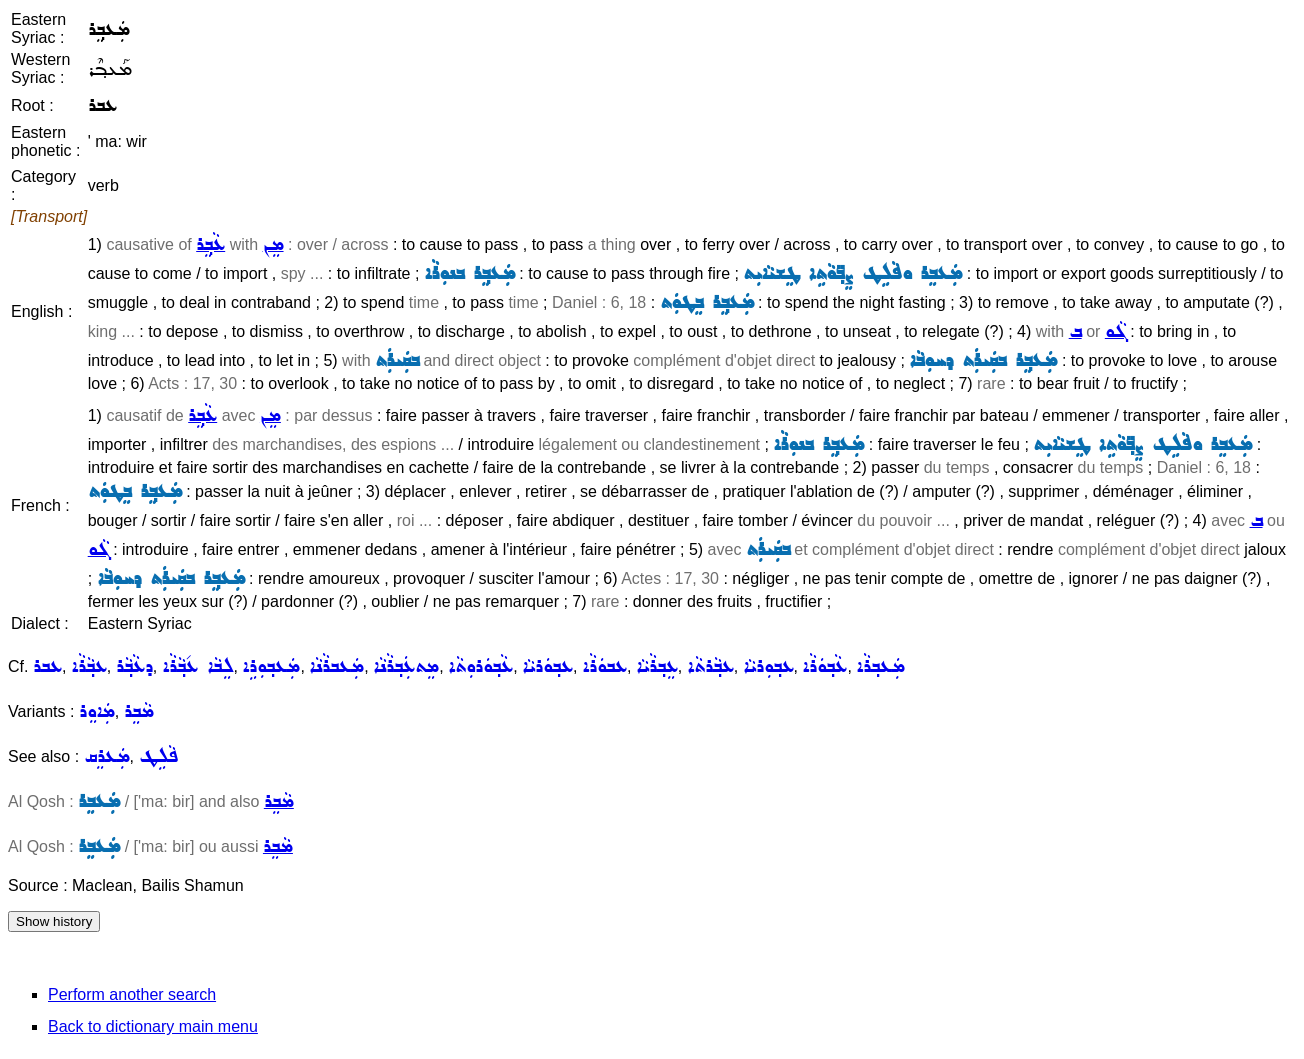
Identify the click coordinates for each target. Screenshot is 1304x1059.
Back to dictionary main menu (153, 1026)
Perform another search (132, 994)
